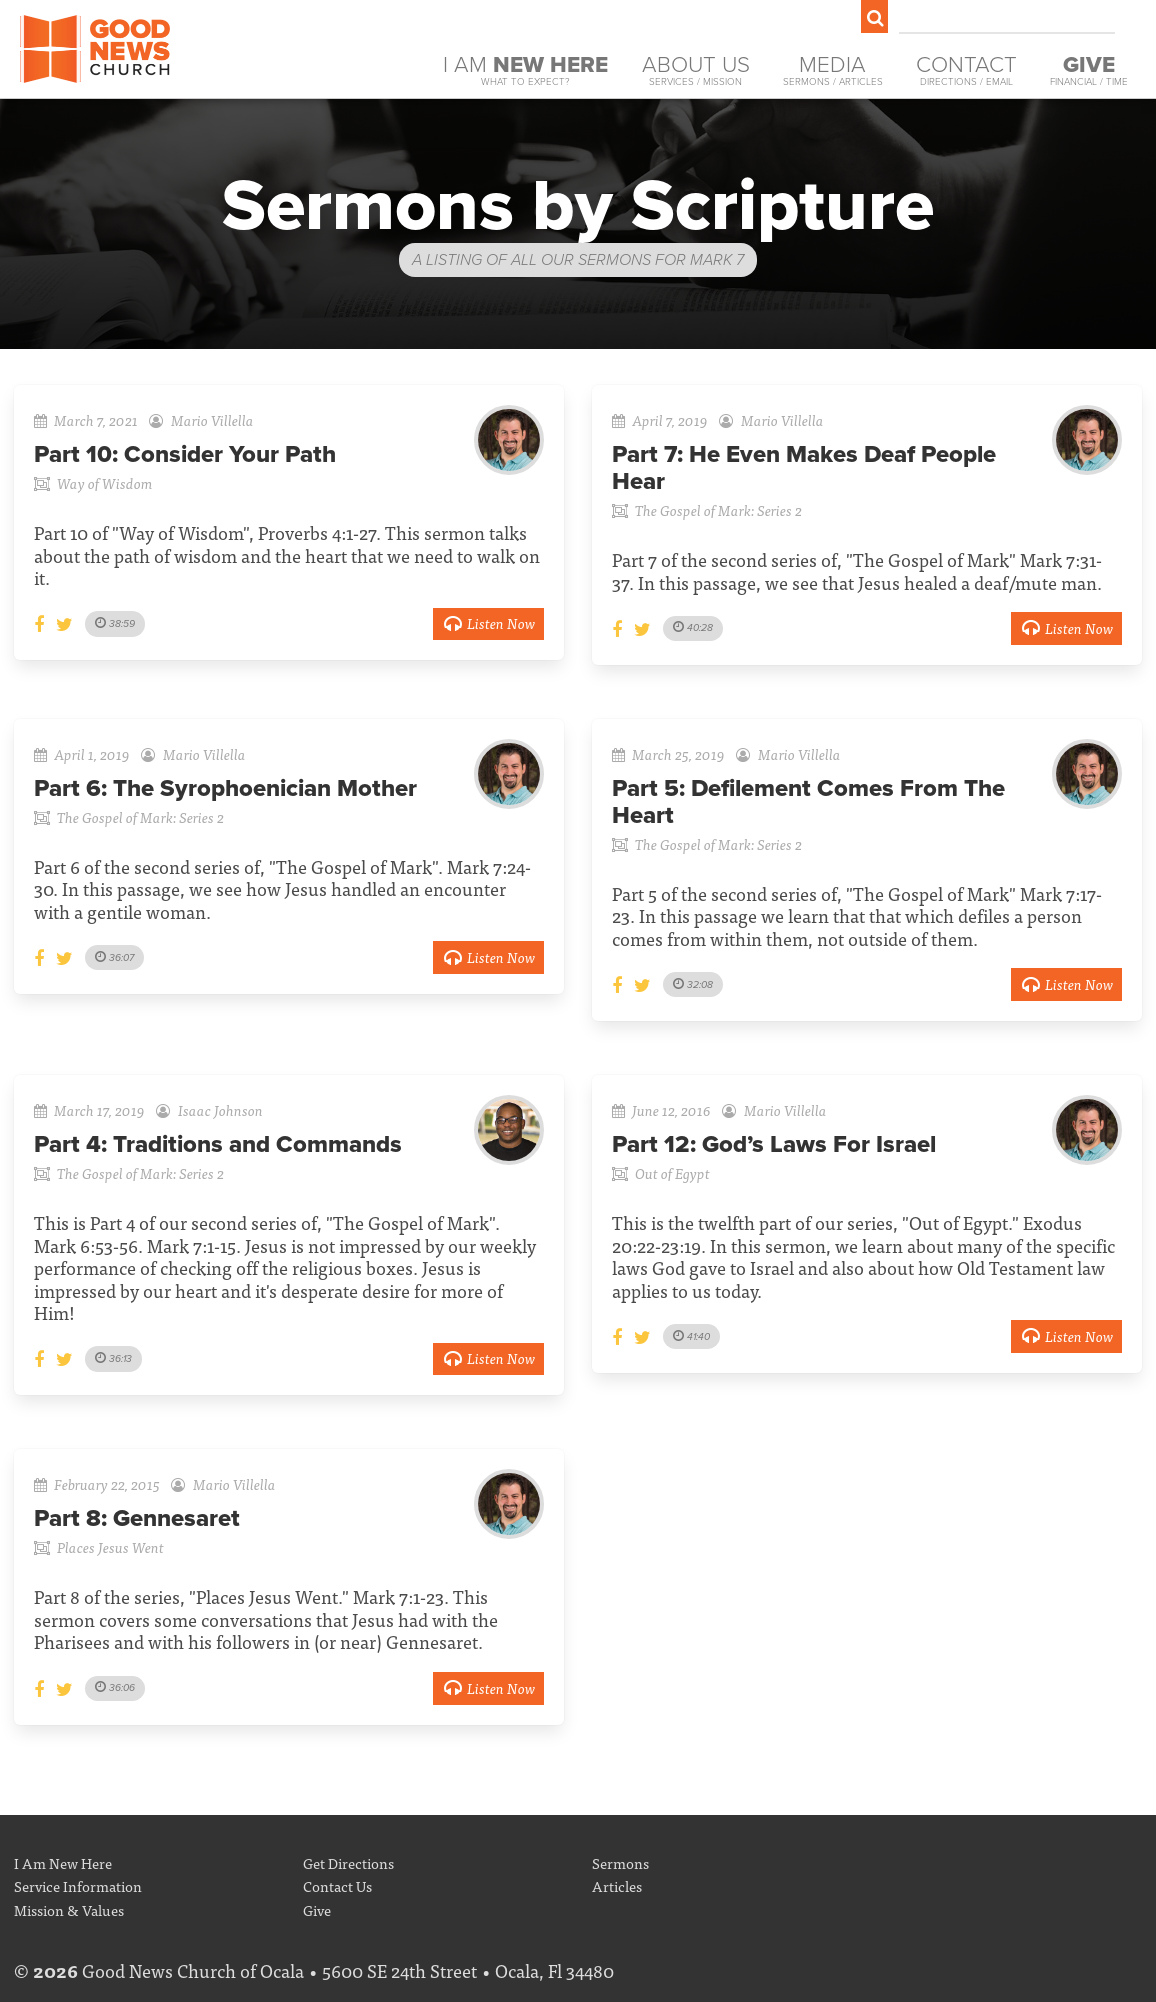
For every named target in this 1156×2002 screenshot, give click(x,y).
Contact (966, 70)
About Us (696, 70)
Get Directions (348, 1862)
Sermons (620, 1862)
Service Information (78, 1885)
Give (317, 1909)
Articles (617, 1885)
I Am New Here (63, 1862)
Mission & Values (69, 1909)
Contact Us (337, 1885)
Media (833, 70)
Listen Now (488, 622)
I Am (525, 70)
